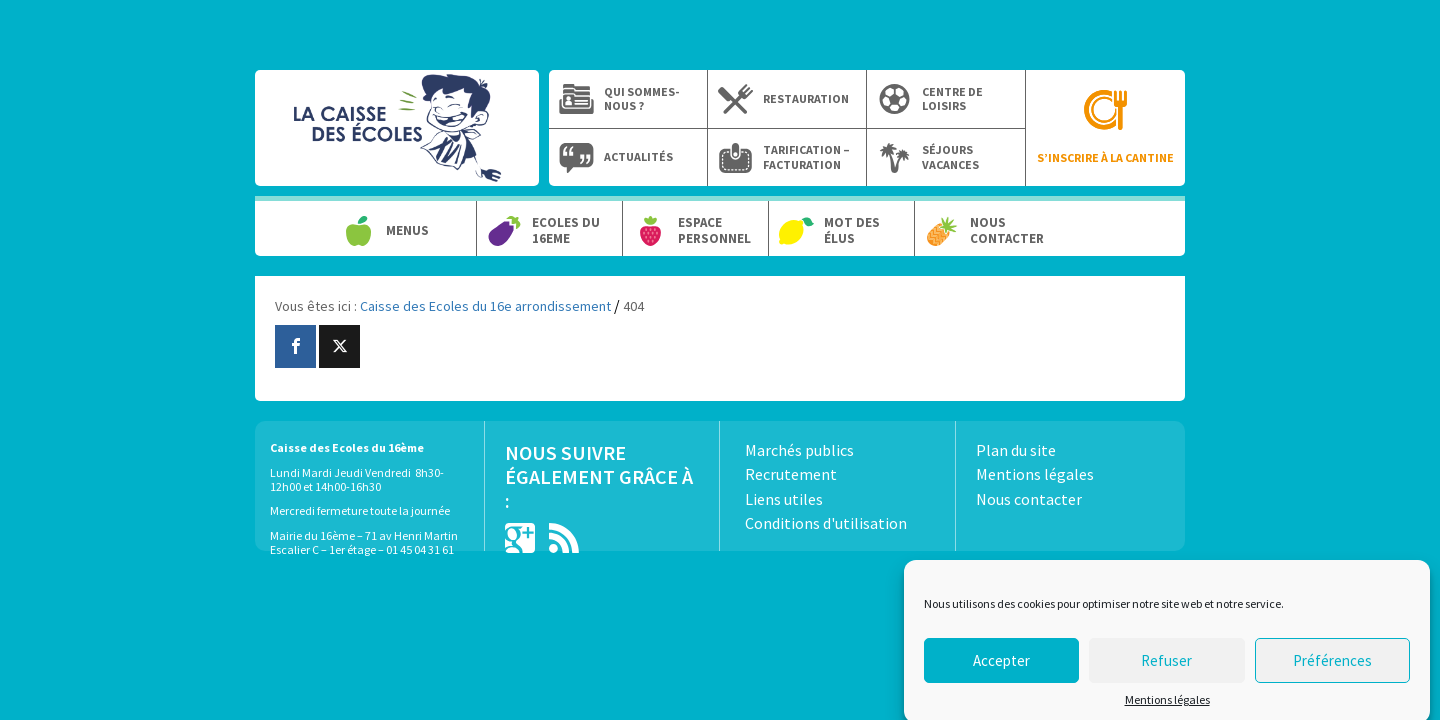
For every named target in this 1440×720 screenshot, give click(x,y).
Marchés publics (799, 450)
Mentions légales (1167, 708)
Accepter (1001, 668)
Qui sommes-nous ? (641, 99)
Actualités (638, 157)
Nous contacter (1007, 230)
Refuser (1166, 668)
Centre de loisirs (952, 99)
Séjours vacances (950, 157)
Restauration (806, 99)
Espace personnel (714, 230)
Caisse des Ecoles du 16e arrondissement (397, 138)
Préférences (1332, 668)
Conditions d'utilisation (826, 523)
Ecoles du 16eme (566, 230)
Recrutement (791, 474)
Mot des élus (852, 230)
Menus (407, 231)
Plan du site (1016, 450)
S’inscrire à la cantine (1105, 157)
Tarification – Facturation (806, 157)
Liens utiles (784, 499)
